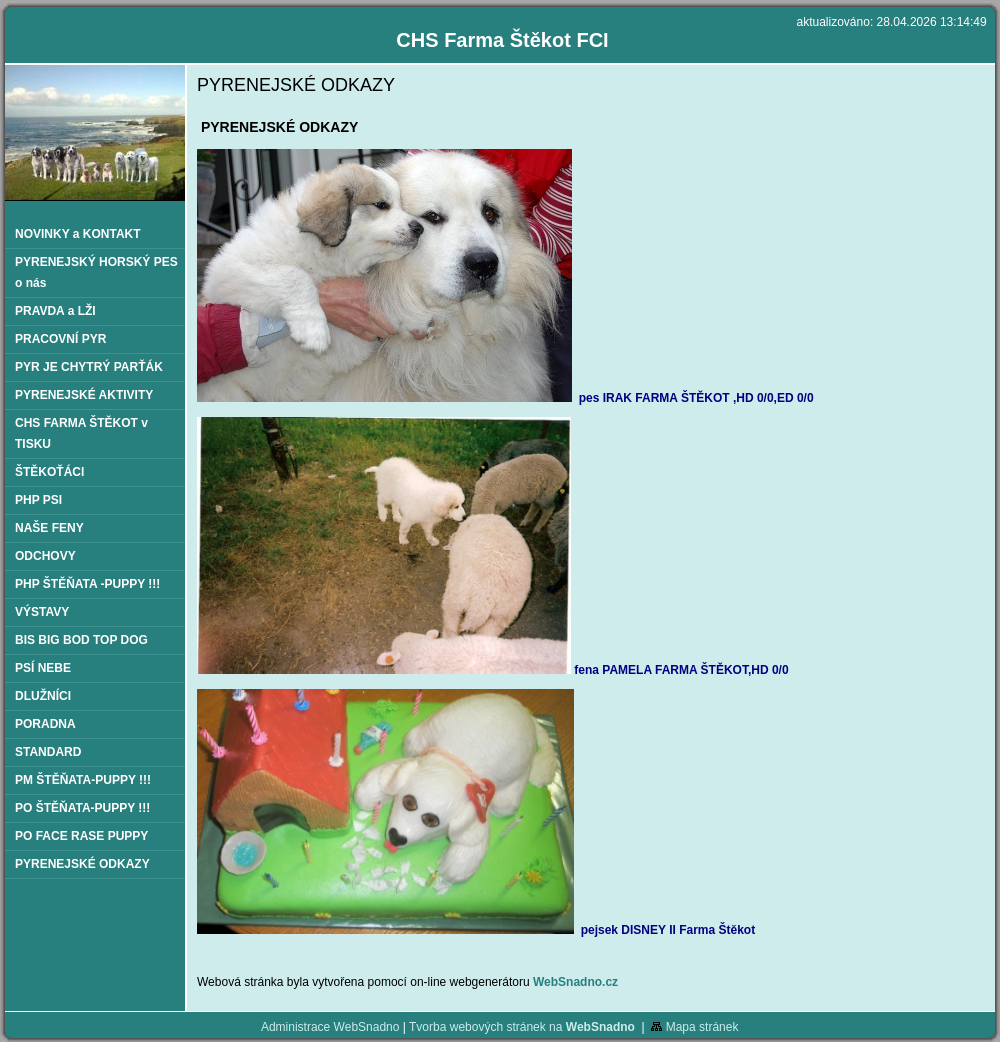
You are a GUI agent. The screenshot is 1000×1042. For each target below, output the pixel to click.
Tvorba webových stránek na (522, 1027)
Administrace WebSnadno (330, 1027)
